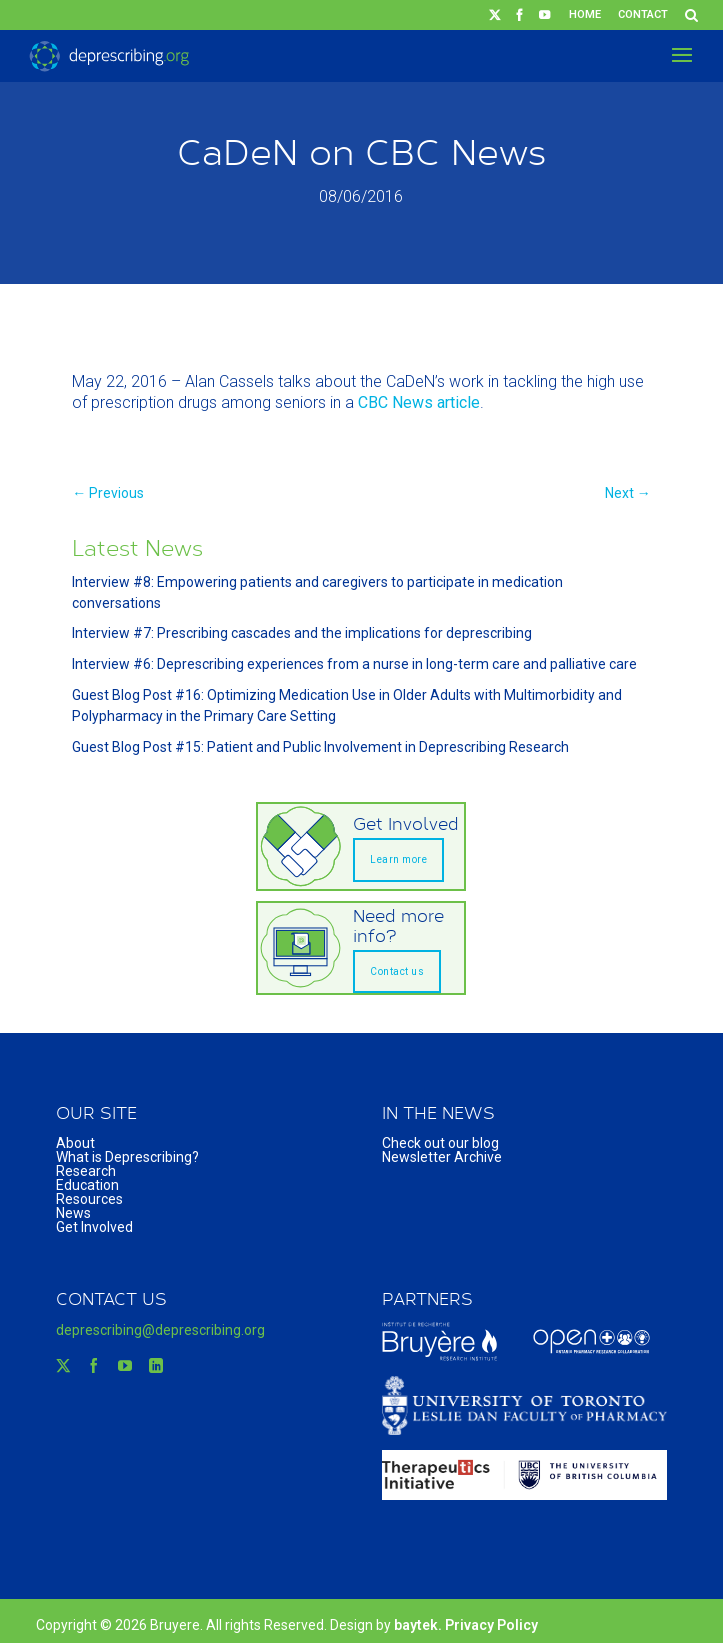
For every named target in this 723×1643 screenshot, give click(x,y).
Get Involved (94, 1227)
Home (585, 14)
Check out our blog (440, 1143)
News (73, 1213)
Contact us (397, 971)
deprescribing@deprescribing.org (160, 1330)
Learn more (398, 859)
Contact (643, 14)
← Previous (108, 493)
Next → (628, 493)
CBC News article (419, 402)
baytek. (419, 1625)
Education (87, 1185)
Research (86, 1171)
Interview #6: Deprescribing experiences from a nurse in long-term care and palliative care (354, 664)
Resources (89, 1199)
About (75, 1143)
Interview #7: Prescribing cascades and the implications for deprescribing (302, 633)
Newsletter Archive (442, 1157)
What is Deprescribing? (127, 1157)
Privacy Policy (491, 1625)
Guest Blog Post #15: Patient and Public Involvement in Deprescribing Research (320, 747)
